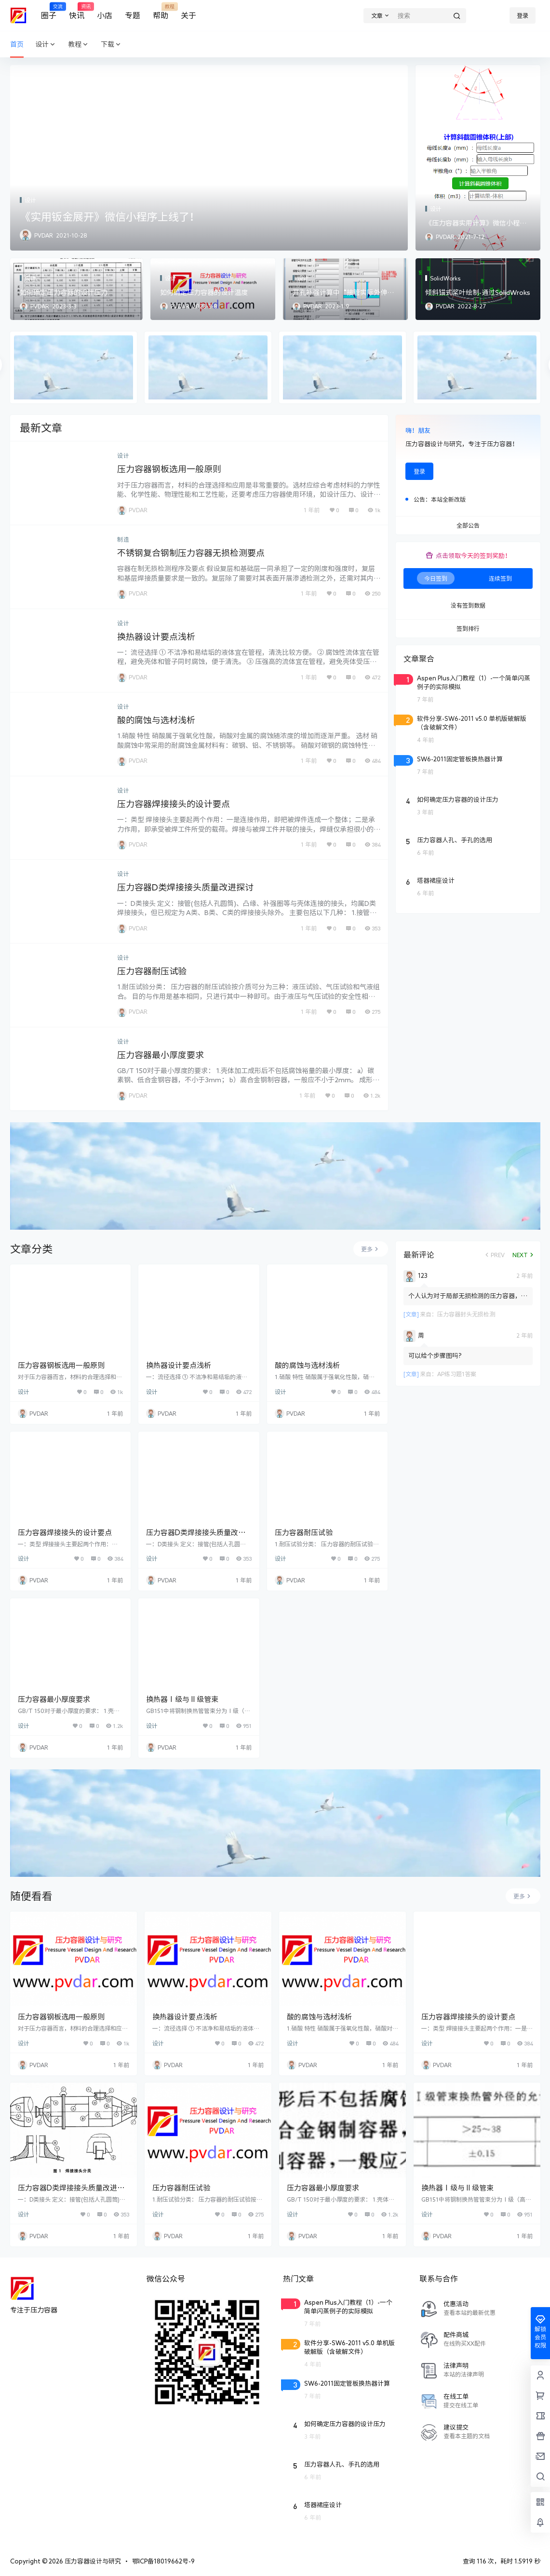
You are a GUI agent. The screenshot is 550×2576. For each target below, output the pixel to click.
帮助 (160, 11)
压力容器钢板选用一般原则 (169, 469)
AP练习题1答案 (456, 1374)
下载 (111, 44)
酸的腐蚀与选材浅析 (156, 720)
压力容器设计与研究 (92, 2561)
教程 (78, 44)
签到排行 (468, 629)
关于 (188, 15)
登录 (522, 15)
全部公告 (468, 526)
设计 (45, 44)
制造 (123, 539)
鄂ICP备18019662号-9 (163, 2561)
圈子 (48, 11)
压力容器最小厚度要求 (160, 1054)
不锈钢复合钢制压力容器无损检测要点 (191, 552)
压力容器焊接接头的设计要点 (173, 803)
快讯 (76, 11)
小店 (104, 15)
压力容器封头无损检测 (466, 1314)
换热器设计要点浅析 (156, 636)
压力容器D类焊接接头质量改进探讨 (185, 887)
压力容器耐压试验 (152, 971)
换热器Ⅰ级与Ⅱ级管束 (182, 1699)
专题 (132, 15)
